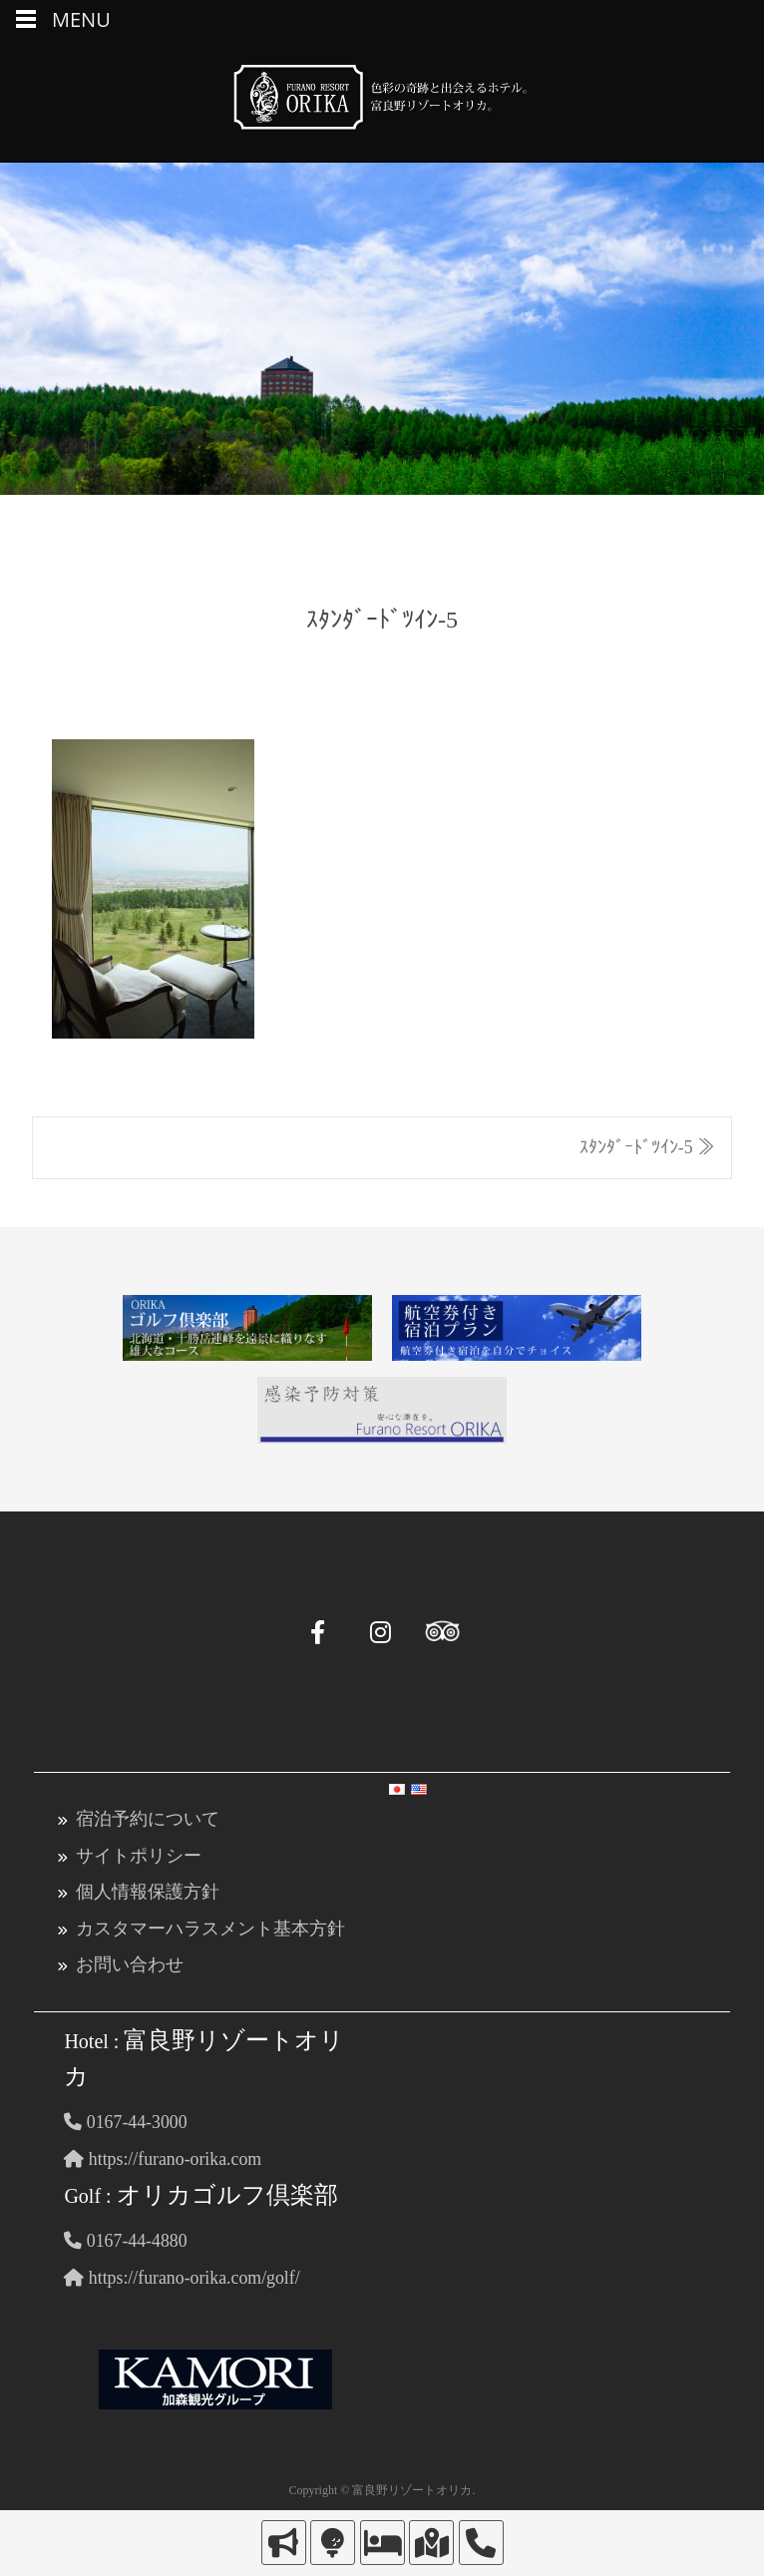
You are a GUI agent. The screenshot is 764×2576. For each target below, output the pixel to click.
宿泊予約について (147, 1818)
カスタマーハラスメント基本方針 (210, 1925)
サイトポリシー (138, 1854)
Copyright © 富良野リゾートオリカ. (382, 2484)
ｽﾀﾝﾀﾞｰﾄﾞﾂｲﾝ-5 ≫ (647, 1147)
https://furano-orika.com (163, 2154)
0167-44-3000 (126, 2118)
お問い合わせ (130, 1961)
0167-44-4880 (126, 2236)
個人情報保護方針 (147, 1890)
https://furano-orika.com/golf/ (183, 2272)
